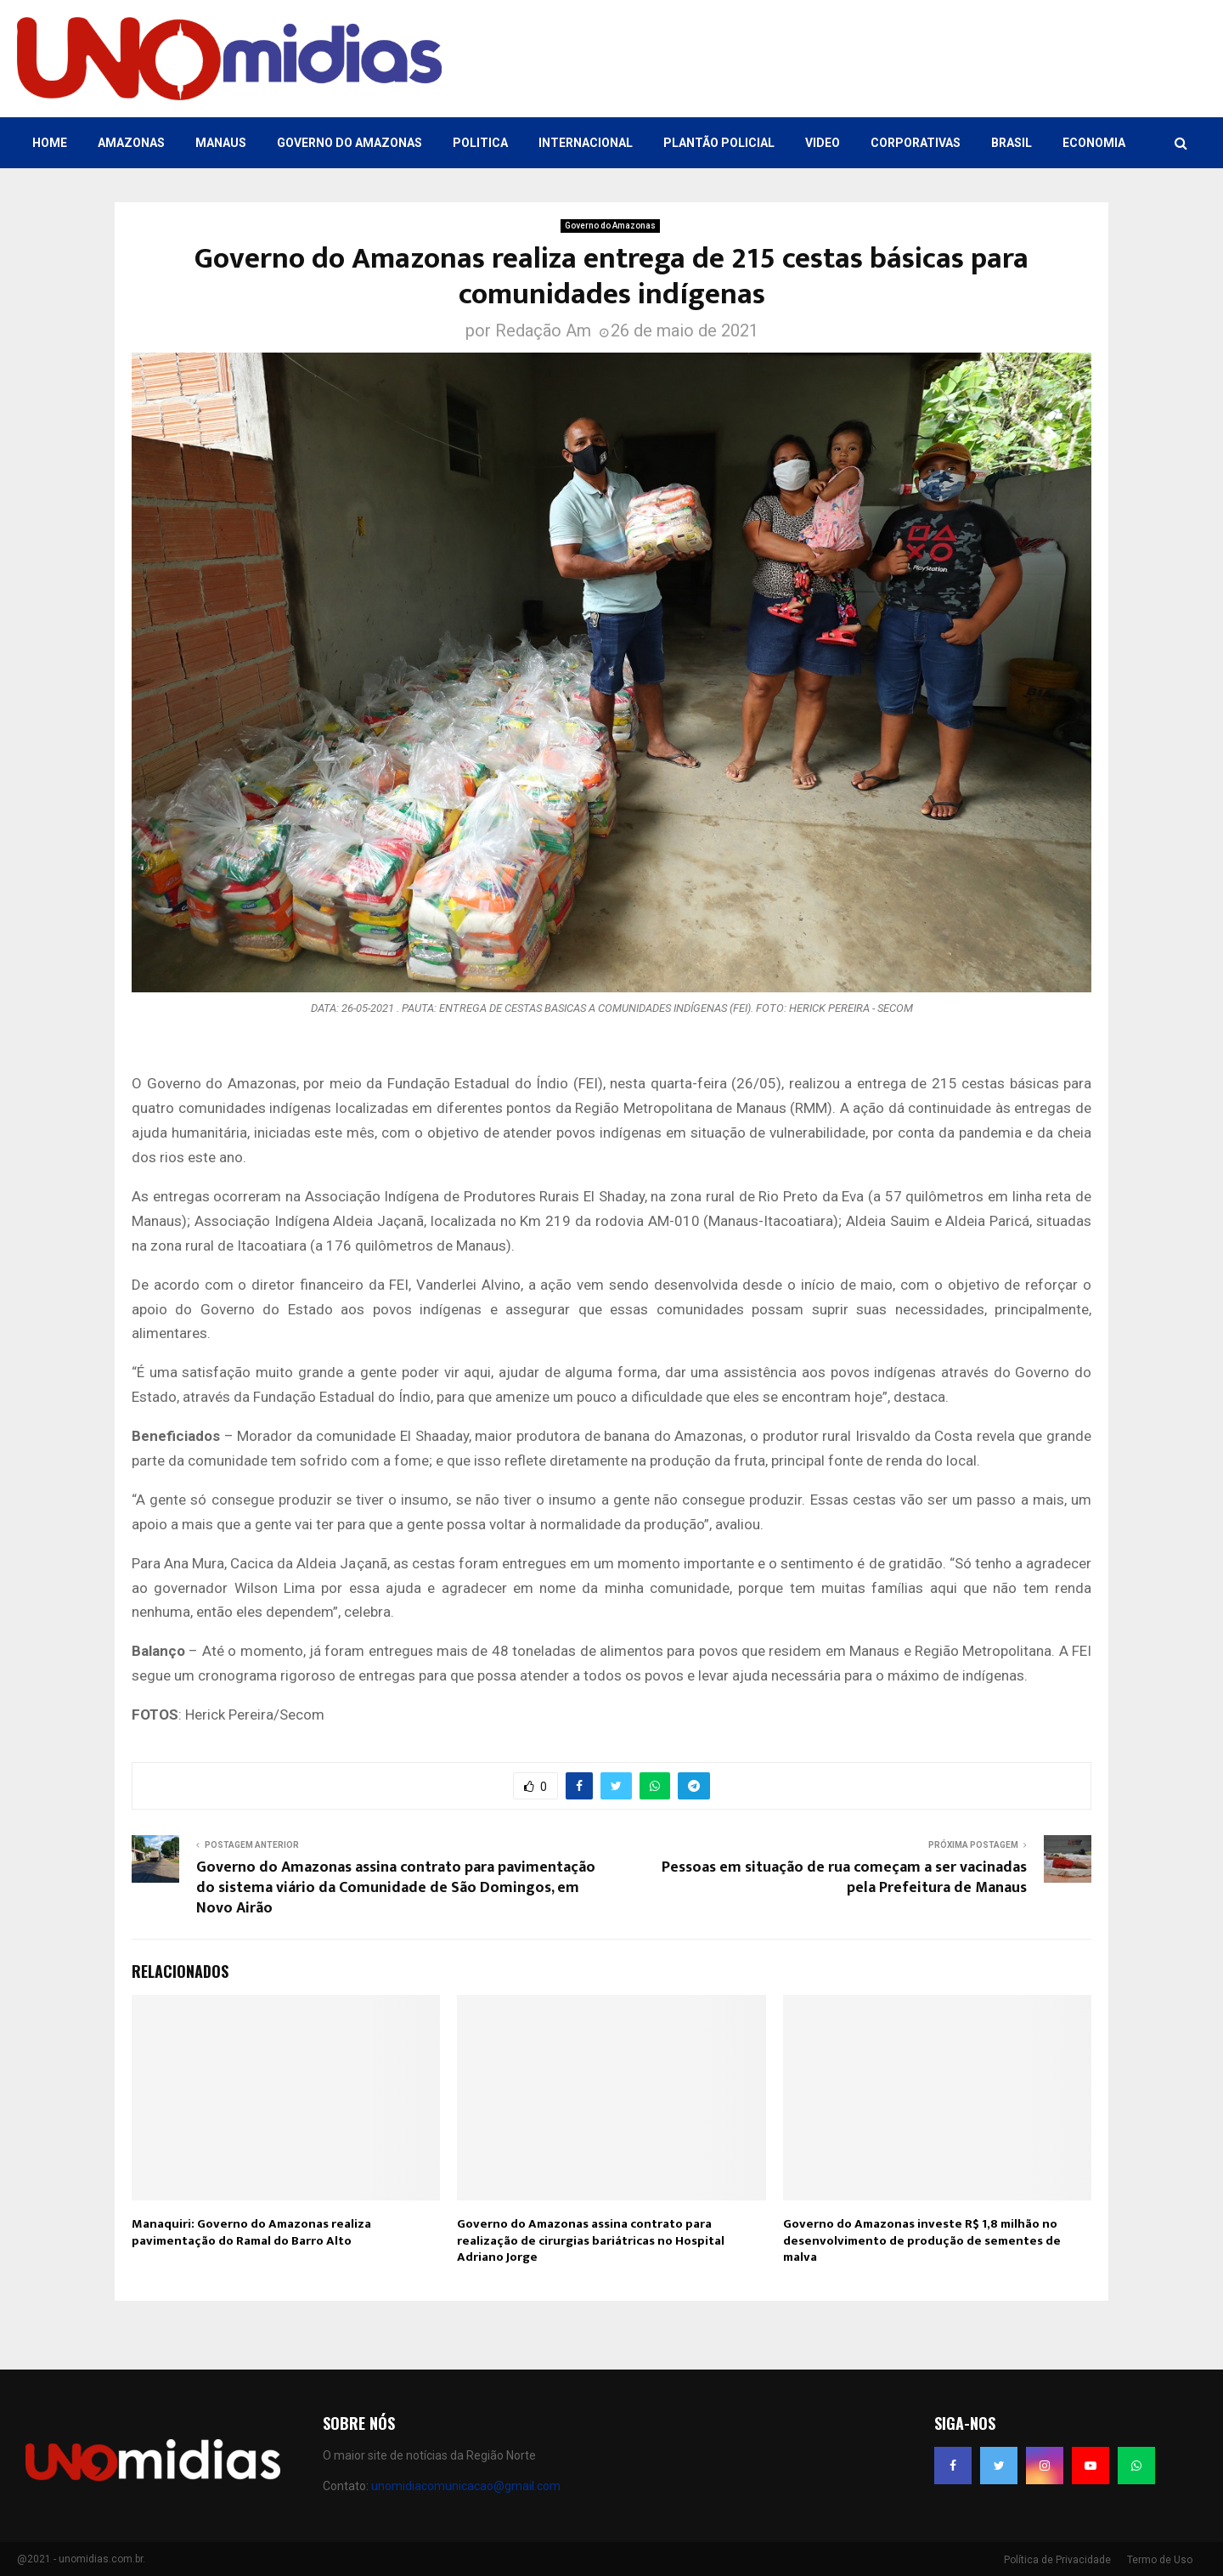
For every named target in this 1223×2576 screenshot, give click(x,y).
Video (822, 143)
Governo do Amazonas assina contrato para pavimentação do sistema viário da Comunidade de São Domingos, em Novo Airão (395, 1888)
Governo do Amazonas (349, 143)
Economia (1093, 143)
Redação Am (543, 330)
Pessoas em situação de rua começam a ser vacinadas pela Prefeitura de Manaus (844, 1878)
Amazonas (131, 143)
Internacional (585, 143)
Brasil (1011, 143)
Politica (480, 143)
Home (49, 143)
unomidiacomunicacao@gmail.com (466, 2486)
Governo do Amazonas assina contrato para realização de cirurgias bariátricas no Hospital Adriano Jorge (590, 2240)
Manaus (220, 143)
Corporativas (916, 143)
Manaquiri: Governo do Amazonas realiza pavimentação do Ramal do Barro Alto (251, 2232)
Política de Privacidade (1057, 2560)
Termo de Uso (1159, 2560)
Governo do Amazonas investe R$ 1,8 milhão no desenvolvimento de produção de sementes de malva (922, 2240)
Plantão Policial (719, 143)
